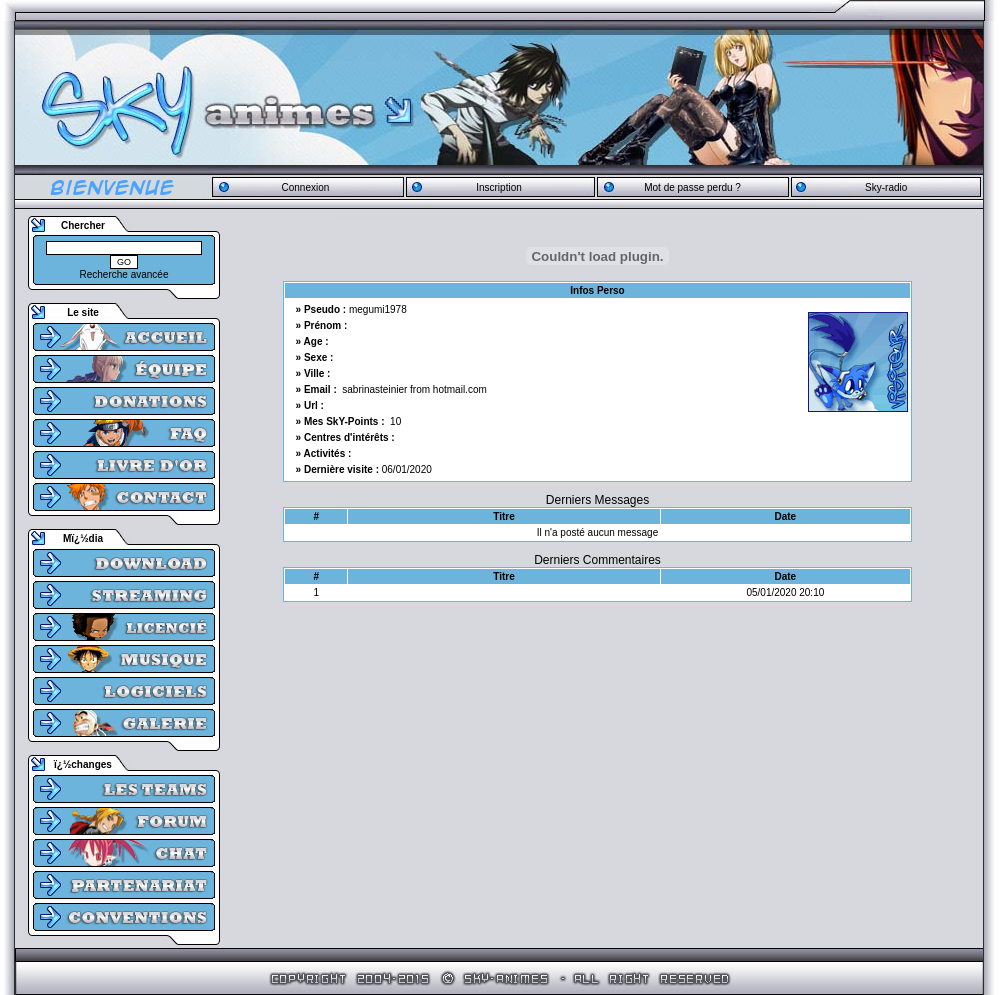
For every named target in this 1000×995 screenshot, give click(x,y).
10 (395, 421)
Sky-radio (886, 187)
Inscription (499, 187)
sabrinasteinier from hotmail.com (414, 389)
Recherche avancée (124, 274)
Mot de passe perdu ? (692, 187)
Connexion (305, 187)
